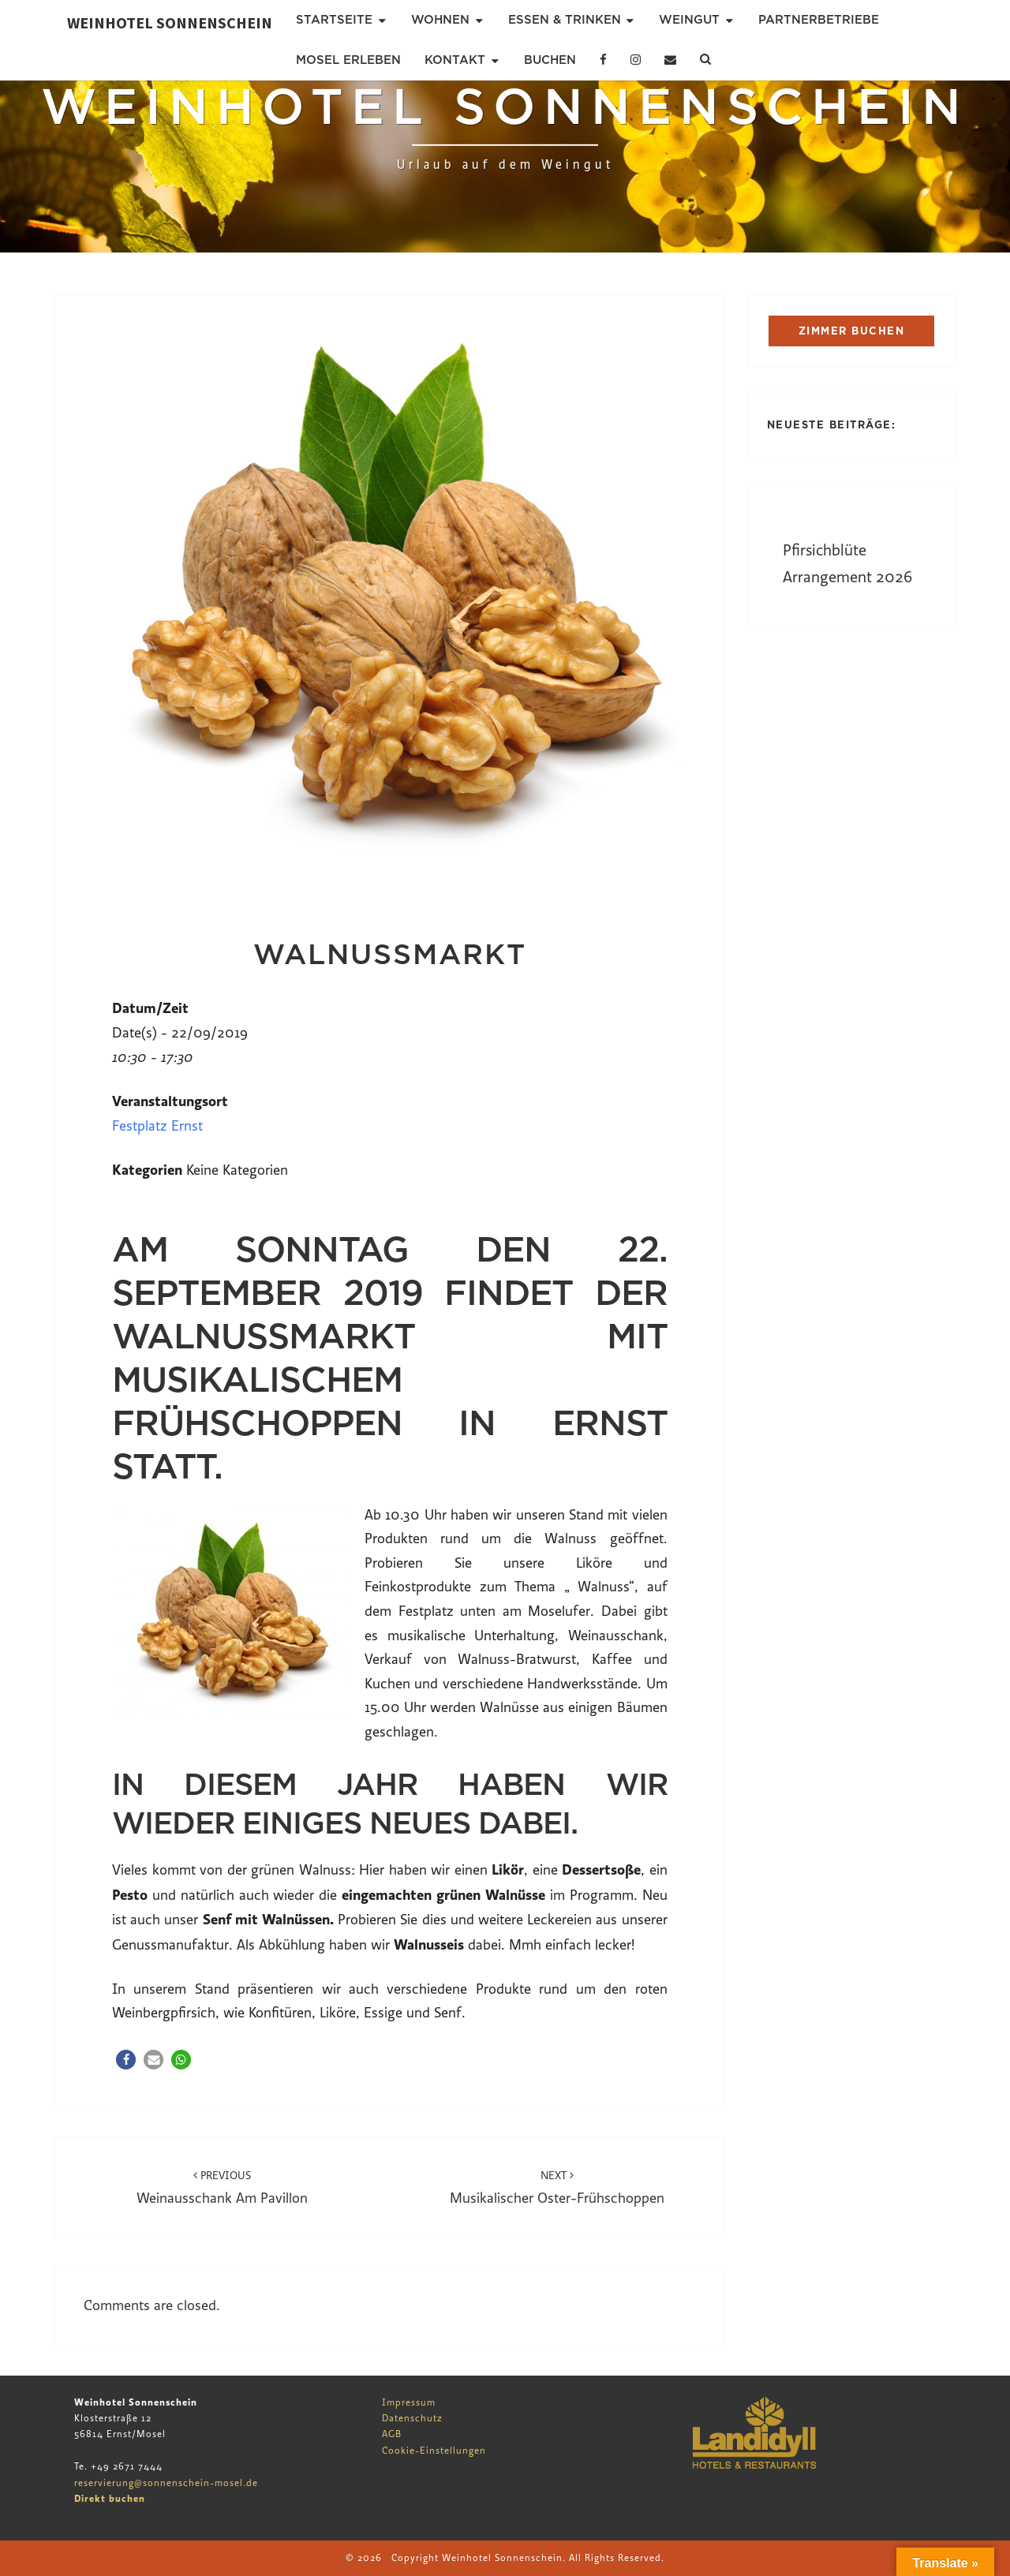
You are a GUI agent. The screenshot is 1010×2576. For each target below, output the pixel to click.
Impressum (409, 2402)
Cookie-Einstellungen (434, 2450)
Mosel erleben (348, 60)
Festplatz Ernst (157, 1126)
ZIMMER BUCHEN (852, 331)
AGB (392, 2434)
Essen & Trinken (564, 20)
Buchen (550, 60)
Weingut (689, 20)
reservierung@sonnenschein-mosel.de (166, 2482)
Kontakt (455, 60)
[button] (126, 2059)
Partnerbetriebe (818, 20)
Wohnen (440, 20)
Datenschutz (412, 2418)
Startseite (334, 20)
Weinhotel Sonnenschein (169, 22)
